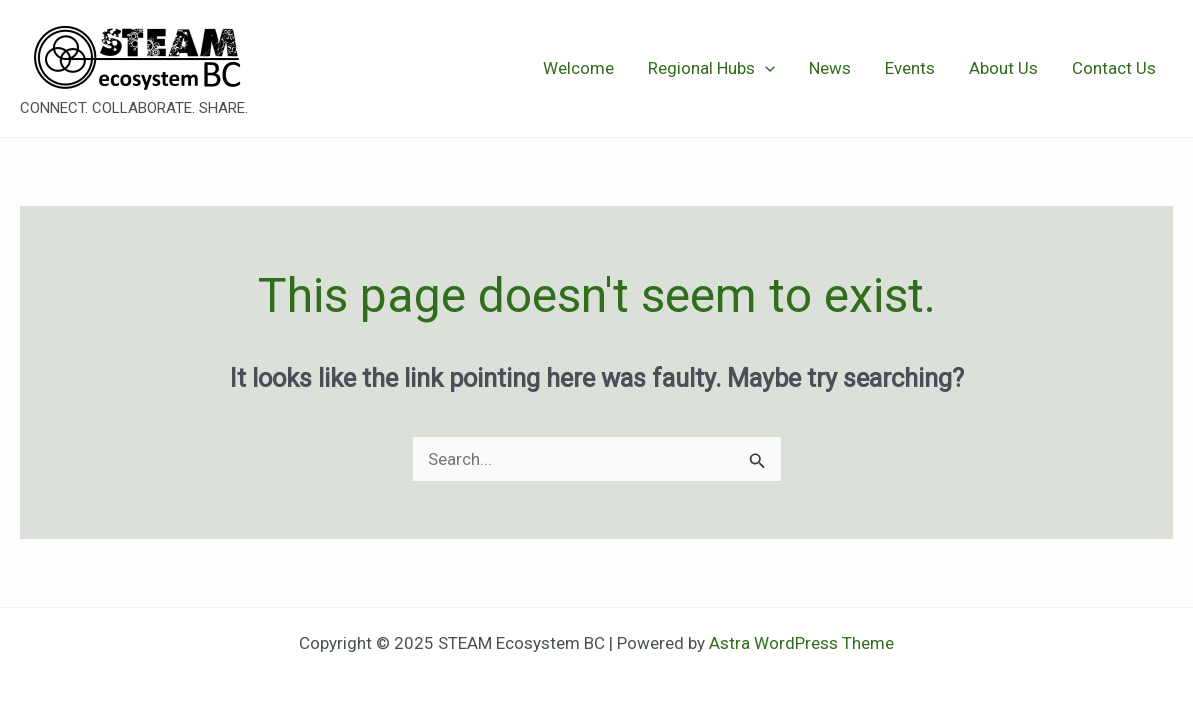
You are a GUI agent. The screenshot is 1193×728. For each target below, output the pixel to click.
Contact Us (1114, 68)
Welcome (578, 68)
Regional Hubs (711, 68)
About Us (1003, 68)
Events (910, 68)
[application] (765, 68)
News (830, 68)
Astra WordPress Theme (801, 643)
